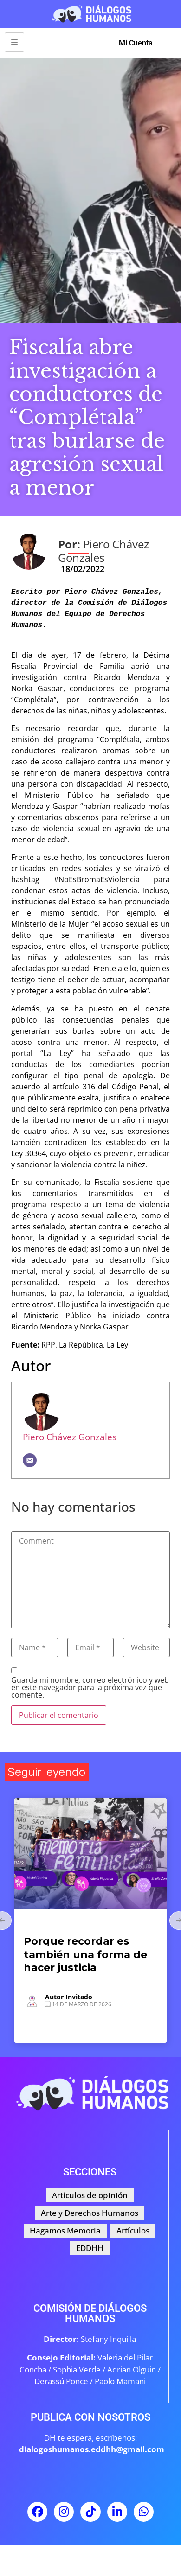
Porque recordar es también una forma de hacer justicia (85, 1954)
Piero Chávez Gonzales (69, 1437)
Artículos (39, 1925)
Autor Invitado (68, 1997)
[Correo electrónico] (30, 1460)
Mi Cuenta (136, 42)
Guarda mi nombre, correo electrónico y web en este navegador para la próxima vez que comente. (90, 1687)
